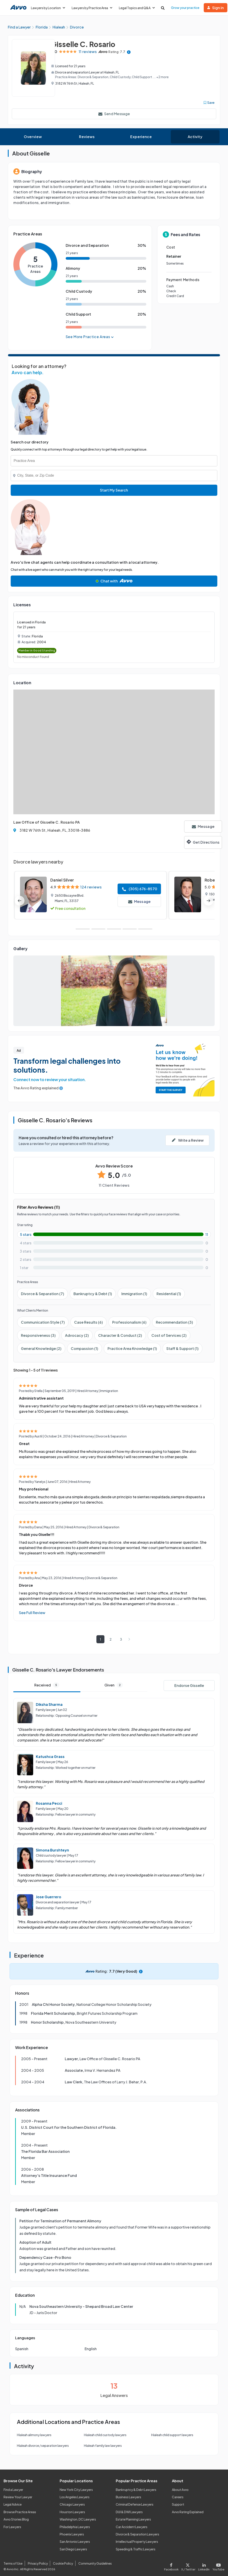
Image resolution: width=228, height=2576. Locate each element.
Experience (141, 138)
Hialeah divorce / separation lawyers (43, 2447)
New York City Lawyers (76, 2491)
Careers (177, 2498)
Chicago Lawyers (72, 2506)
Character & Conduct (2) (120, 1336)
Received (46, 1686)
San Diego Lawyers (73, 2551)
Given (113, 1686)
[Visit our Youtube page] (217, 2567)
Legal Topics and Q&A (137, 8)
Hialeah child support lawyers (172, 2436)
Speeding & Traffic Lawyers (135, 2551)
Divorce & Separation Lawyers (137, 2536)
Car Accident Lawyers (131, 2528)
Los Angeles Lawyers (75, 2498)
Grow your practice (185, 8)
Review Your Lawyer (18, 2498)
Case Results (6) (88, 1323)
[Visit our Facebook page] (172, 2567)
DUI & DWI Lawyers (129, 2513)
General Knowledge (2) (41, 1349)
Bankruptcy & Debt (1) (92, 1295)
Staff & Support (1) (182, 1349)
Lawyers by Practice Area (92, 8)
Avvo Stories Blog (16, 2521)
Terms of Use (13, 2565)
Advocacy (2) (77, 1336)
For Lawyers (12, 2528)
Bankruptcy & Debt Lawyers (136, 2491)
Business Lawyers (128, 2498)
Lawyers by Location (48, 8)
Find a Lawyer (13, 2491)
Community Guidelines (95, 2565)
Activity (195, 138)
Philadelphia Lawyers (75, 2528)
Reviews (87, 138)
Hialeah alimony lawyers (34, 2436)
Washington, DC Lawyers (78, 2521)
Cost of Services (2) (169, 1336)
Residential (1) (169, 1295)
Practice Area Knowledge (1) (132, 1349)
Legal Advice (13, 2506)
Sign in (215, 7)
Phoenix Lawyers (72, 2536)
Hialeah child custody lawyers (105, 2436)
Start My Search (114, 491)
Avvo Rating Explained (188, 2513)
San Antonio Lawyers (75, 2543)
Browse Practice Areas (20, 2513)
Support (178, 2506)
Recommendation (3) (174, 1323)
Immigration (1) (134, 1295)
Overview (33, 138)
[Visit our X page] (188, 2567)
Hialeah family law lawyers (103, 2447)
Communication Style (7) (43, 1323)
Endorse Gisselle (189, 1686)
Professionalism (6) (129, 1323)
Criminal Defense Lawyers (134, 2506)
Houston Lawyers (72, 2513)
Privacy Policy (38, 2565)
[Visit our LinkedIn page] (204, 2567)
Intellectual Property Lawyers (137, 2543)
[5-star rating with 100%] (114, 1235)
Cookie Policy (63, 2565)
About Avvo (180, 2491)
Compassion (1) (84, 1349)
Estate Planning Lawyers (133, 2521)
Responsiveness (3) (38, 1336)
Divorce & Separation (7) (42, 1295)
